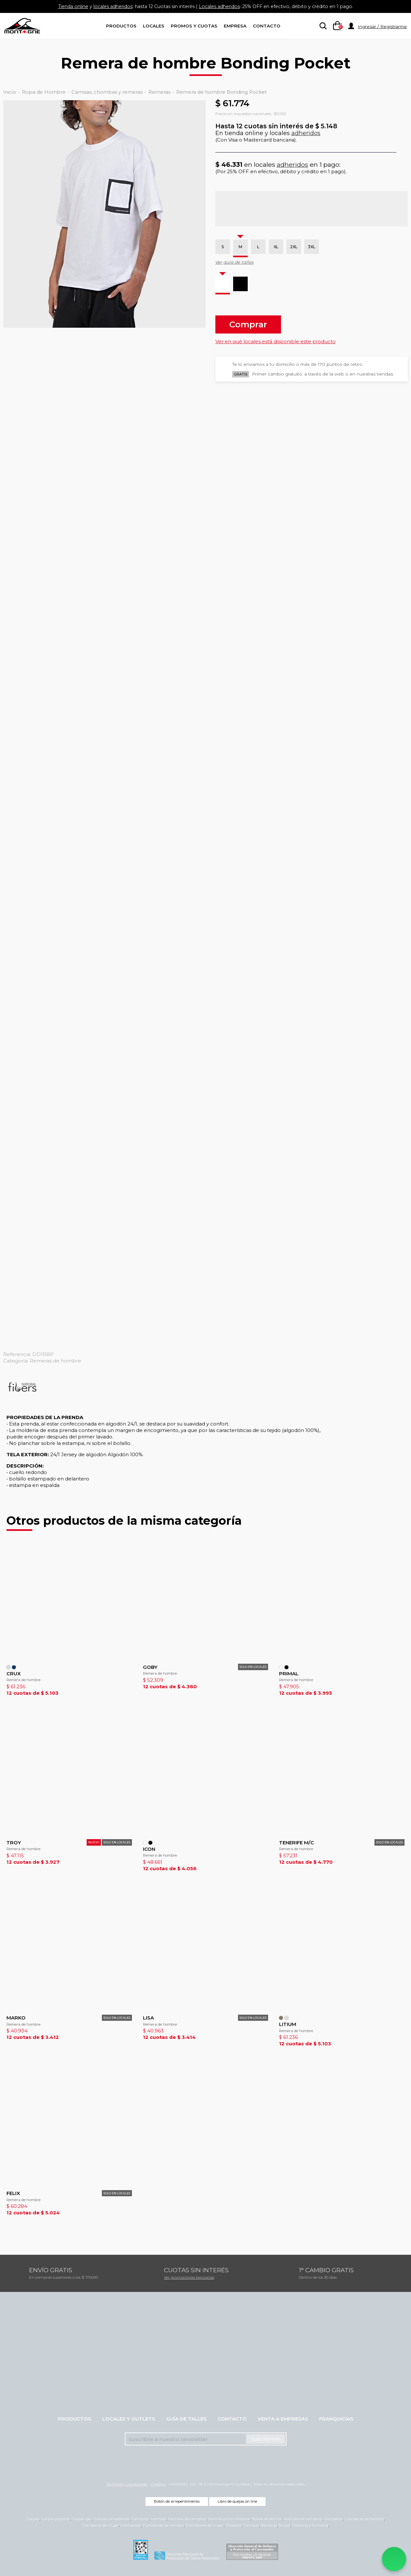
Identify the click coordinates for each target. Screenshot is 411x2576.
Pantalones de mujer (205, 2525)
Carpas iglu (81, 2519)
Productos (121, 25)
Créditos (158, 2484)
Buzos (284, 2525)
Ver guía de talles (234, 262)
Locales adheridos (221, 6)
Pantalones (130, 2525)
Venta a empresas (283, 2419)
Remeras (269, 2525)
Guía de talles (186, 2419)
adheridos (305, 133)
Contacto (266, 25)
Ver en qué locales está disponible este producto (275, 341)
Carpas (33, 2519)
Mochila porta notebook (229, 2519)
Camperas (333, 2519)
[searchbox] (322, 26)
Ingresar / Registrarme (382, 26)
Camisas (251, 2525)
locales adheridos (107, 6)
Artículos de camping (303, 2519)
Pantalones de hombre (163, 2525)
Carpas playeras (55, 2519)
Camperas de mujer (100, 2525)
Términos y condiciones (126, 2484)
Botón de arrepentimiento (177, 2501)
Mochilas (158, 2519)
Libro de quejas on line (237, 2501)
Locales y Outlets (128, 2419)
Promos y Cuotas (194, 25)
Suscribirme (265, 2439)
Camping (140, 2519)
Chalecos (233, 2525)
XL (276, 246)
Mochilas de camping (187, 2519)
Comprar (248, 324)
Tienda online (64, 6)
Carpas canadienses (112, 2519)
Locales (153, 25)
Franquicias (336, 2419)
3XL (311, 246)
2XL (293, 246)
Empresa (235, 25)
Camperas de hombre (364, 2519)
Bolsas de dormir (267, 2519)
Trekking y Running (310, 2525)
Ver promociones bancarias (189, 2277)
